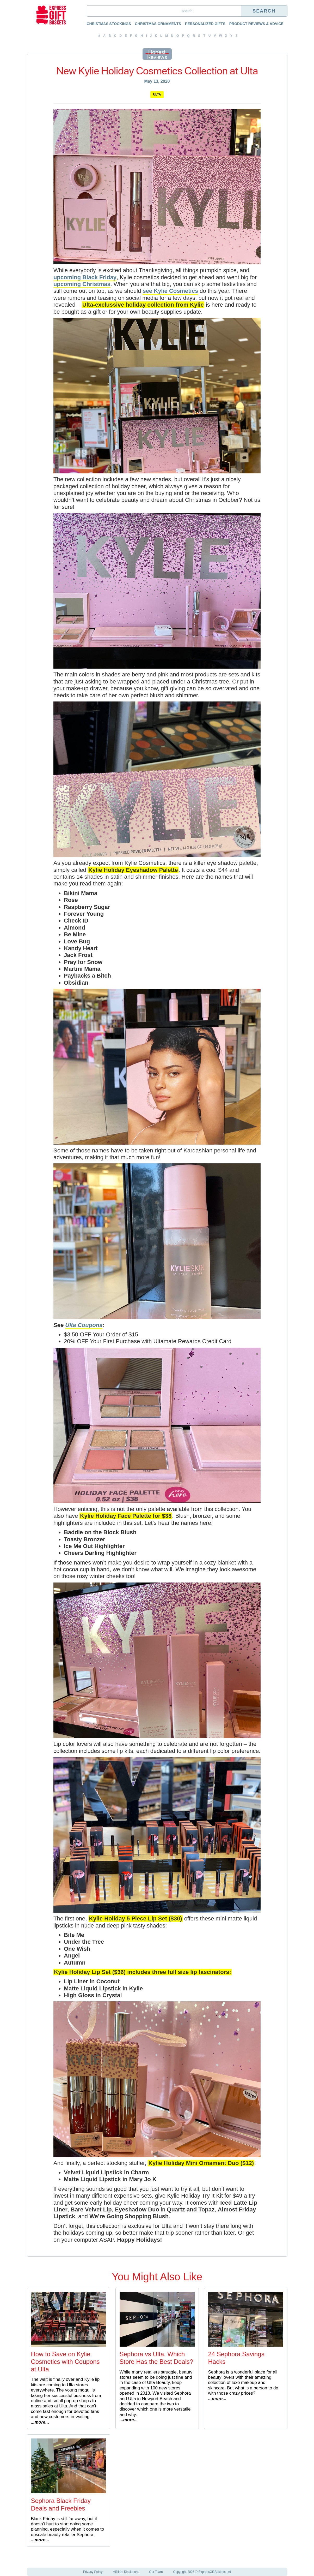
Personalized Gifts (205, 24)
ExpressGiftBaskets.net (214, 2572)
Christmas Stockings (109, 24)
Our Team (156, 2572)
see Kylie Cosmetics (170, 291)
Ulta (157, 94)
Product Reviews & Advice (256, 24)
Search (264, 11)
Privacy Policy (93, 2572)
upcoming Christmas (81, 284)
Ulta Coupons (83, 1325)
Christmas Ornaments (158, 24)
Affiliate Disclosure (126, 2572)
